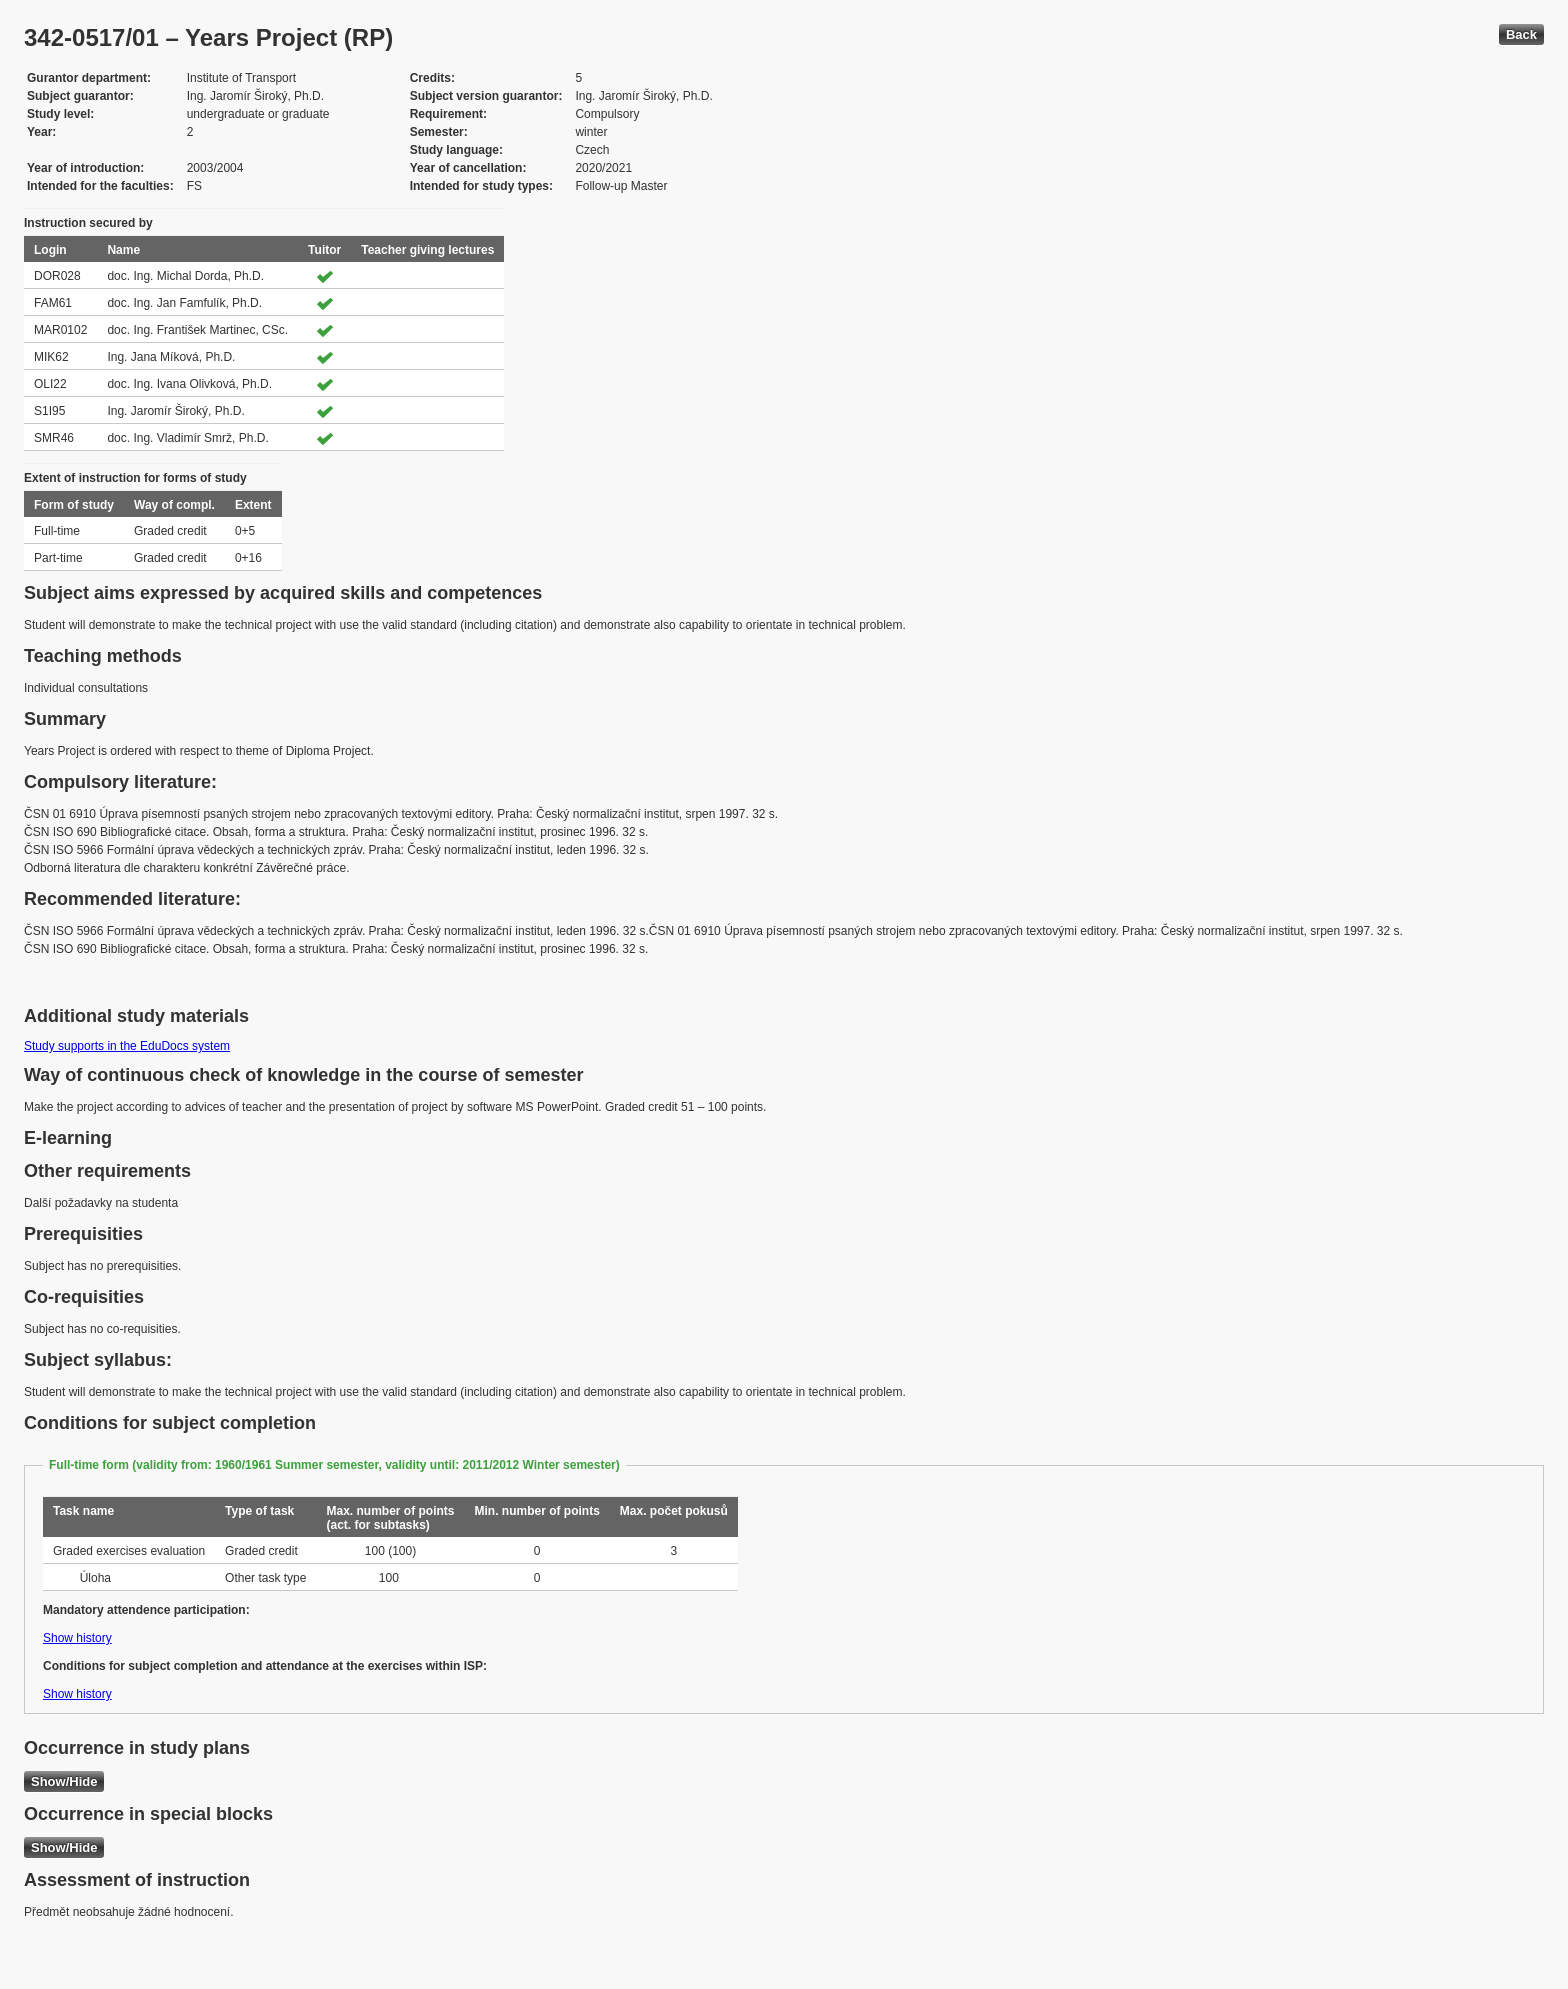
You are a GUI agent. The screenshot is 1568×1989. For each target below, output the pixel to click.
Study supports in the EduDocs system (127, 1046)
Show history (77, 1638)
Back (1521, 34)
